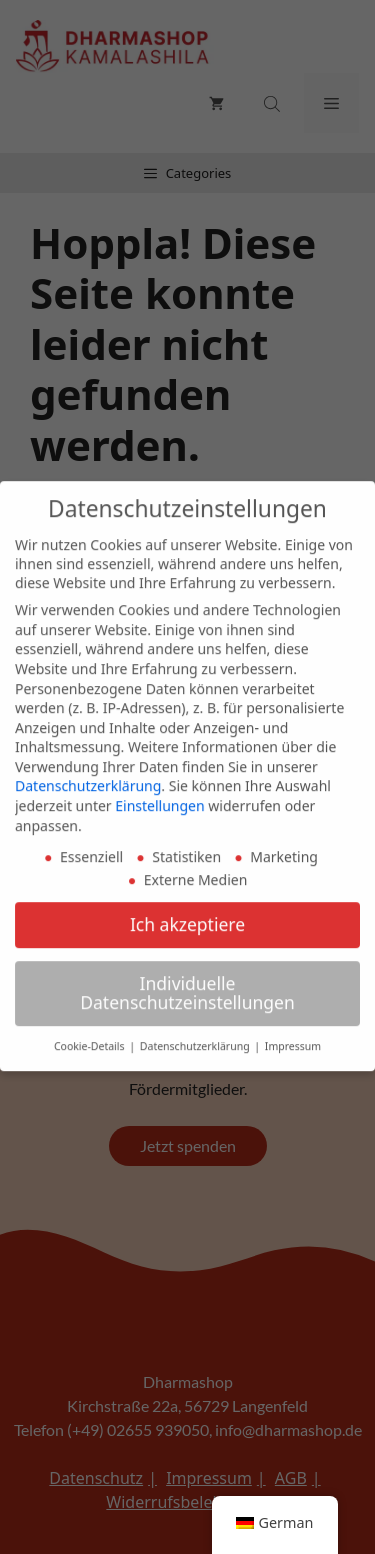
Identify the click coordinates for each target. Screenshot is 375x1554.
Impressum (293, 1038)
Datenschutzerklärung (88, 777)
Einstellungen (159, 796)
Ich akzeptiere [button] (187, 915)
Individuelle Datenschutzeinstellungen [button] (187, 984)
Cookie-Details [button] (90, 1038)
